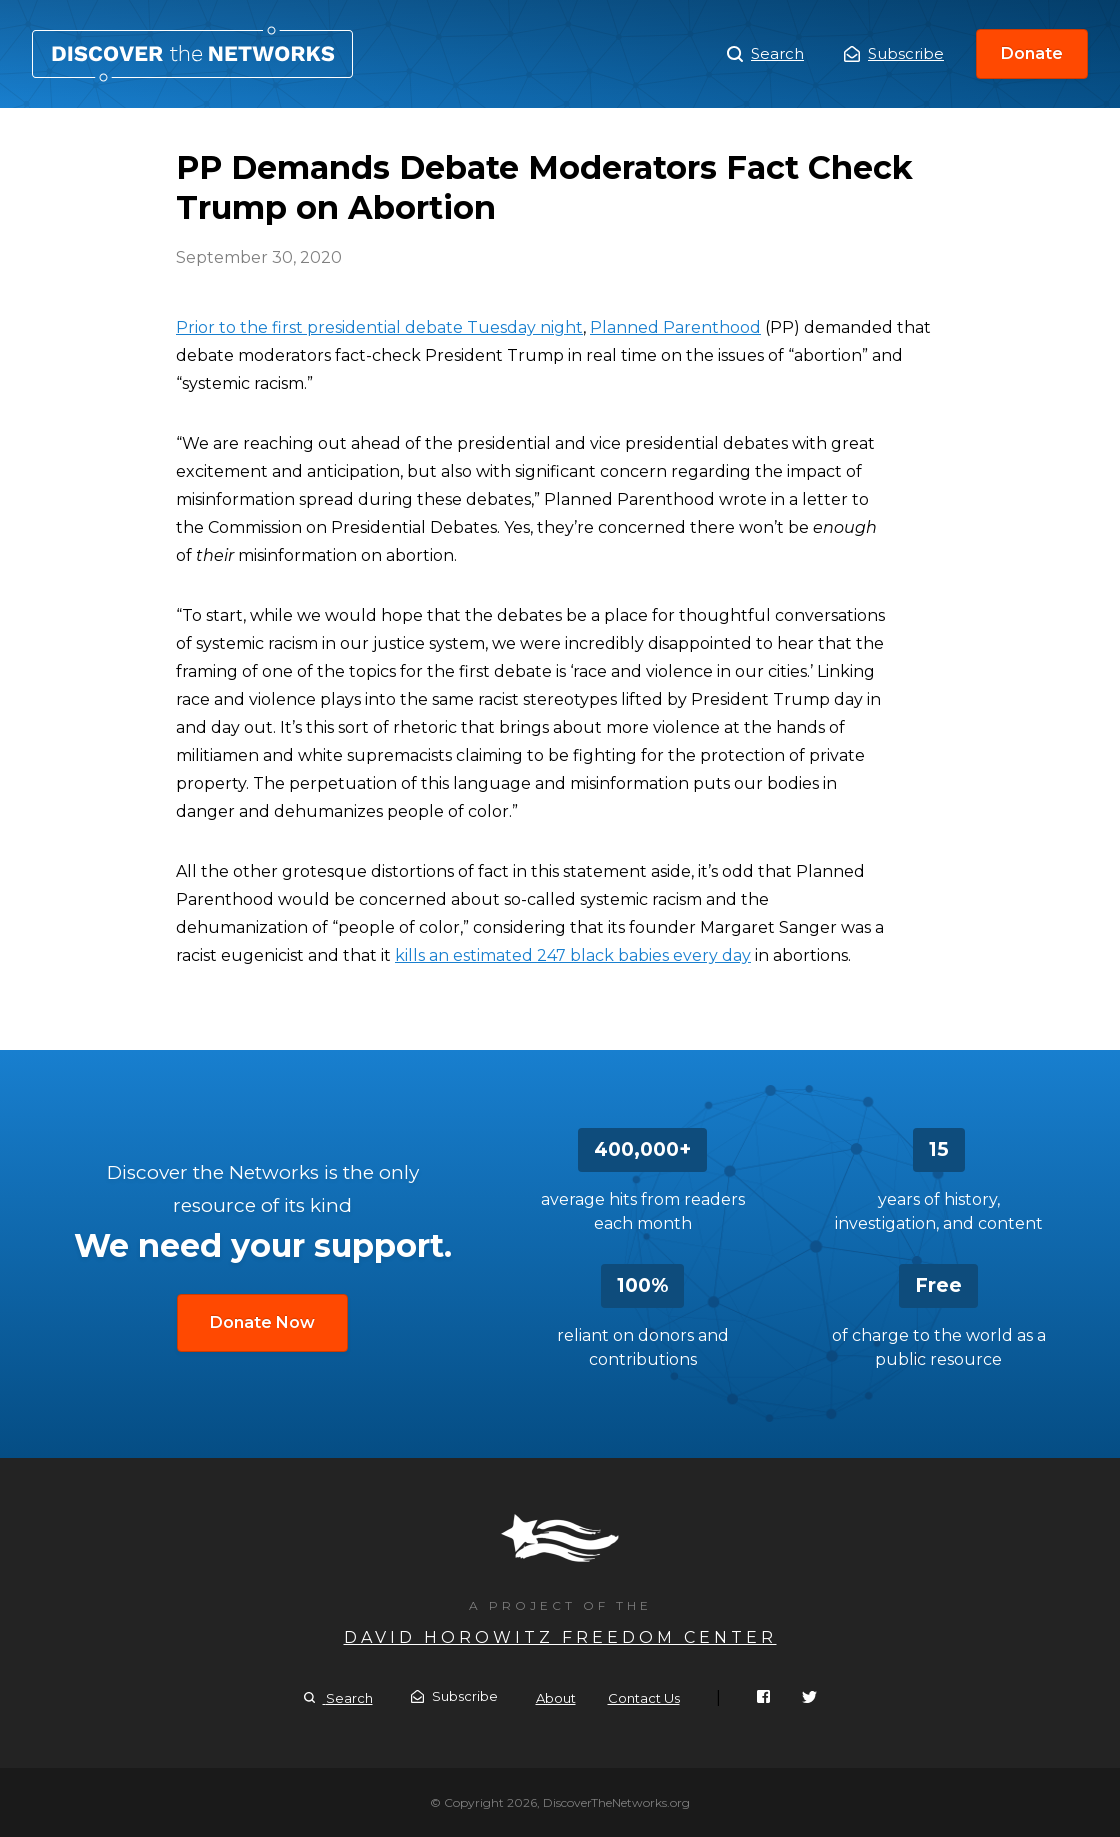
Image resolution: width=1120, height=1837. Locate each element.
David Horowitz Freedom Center (560, 1637)
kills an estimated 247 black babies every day (573, 955)
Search (765, 54)
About (556, 1698)
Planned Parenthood (675, 327)
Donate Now (262, 1322)
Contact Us (644, 1698)
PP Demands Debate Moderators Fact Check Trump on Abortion (192, 54)
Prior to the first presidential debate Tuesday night (379, 327)
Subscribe (894, 53)
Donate (1032, 53)
